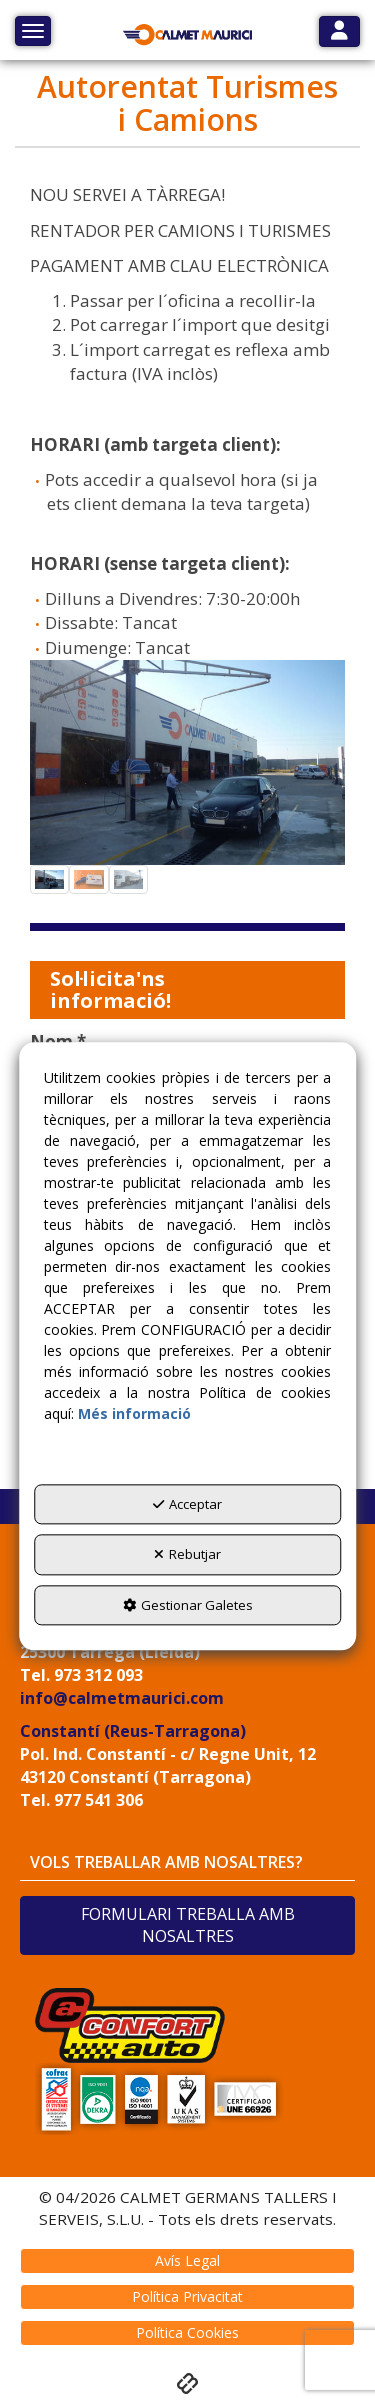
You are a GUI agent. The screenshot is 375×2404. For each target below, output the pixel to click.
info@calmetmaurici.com (122, 1698)
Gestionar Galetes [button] (188, 1605)
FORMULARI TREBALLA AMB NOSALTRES (188, 1925)
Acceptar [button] (187, 1504)
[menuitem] (187, 2261)
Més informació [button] (134, 1413)
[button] (188, 35)
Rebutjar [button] (187, 1554)
